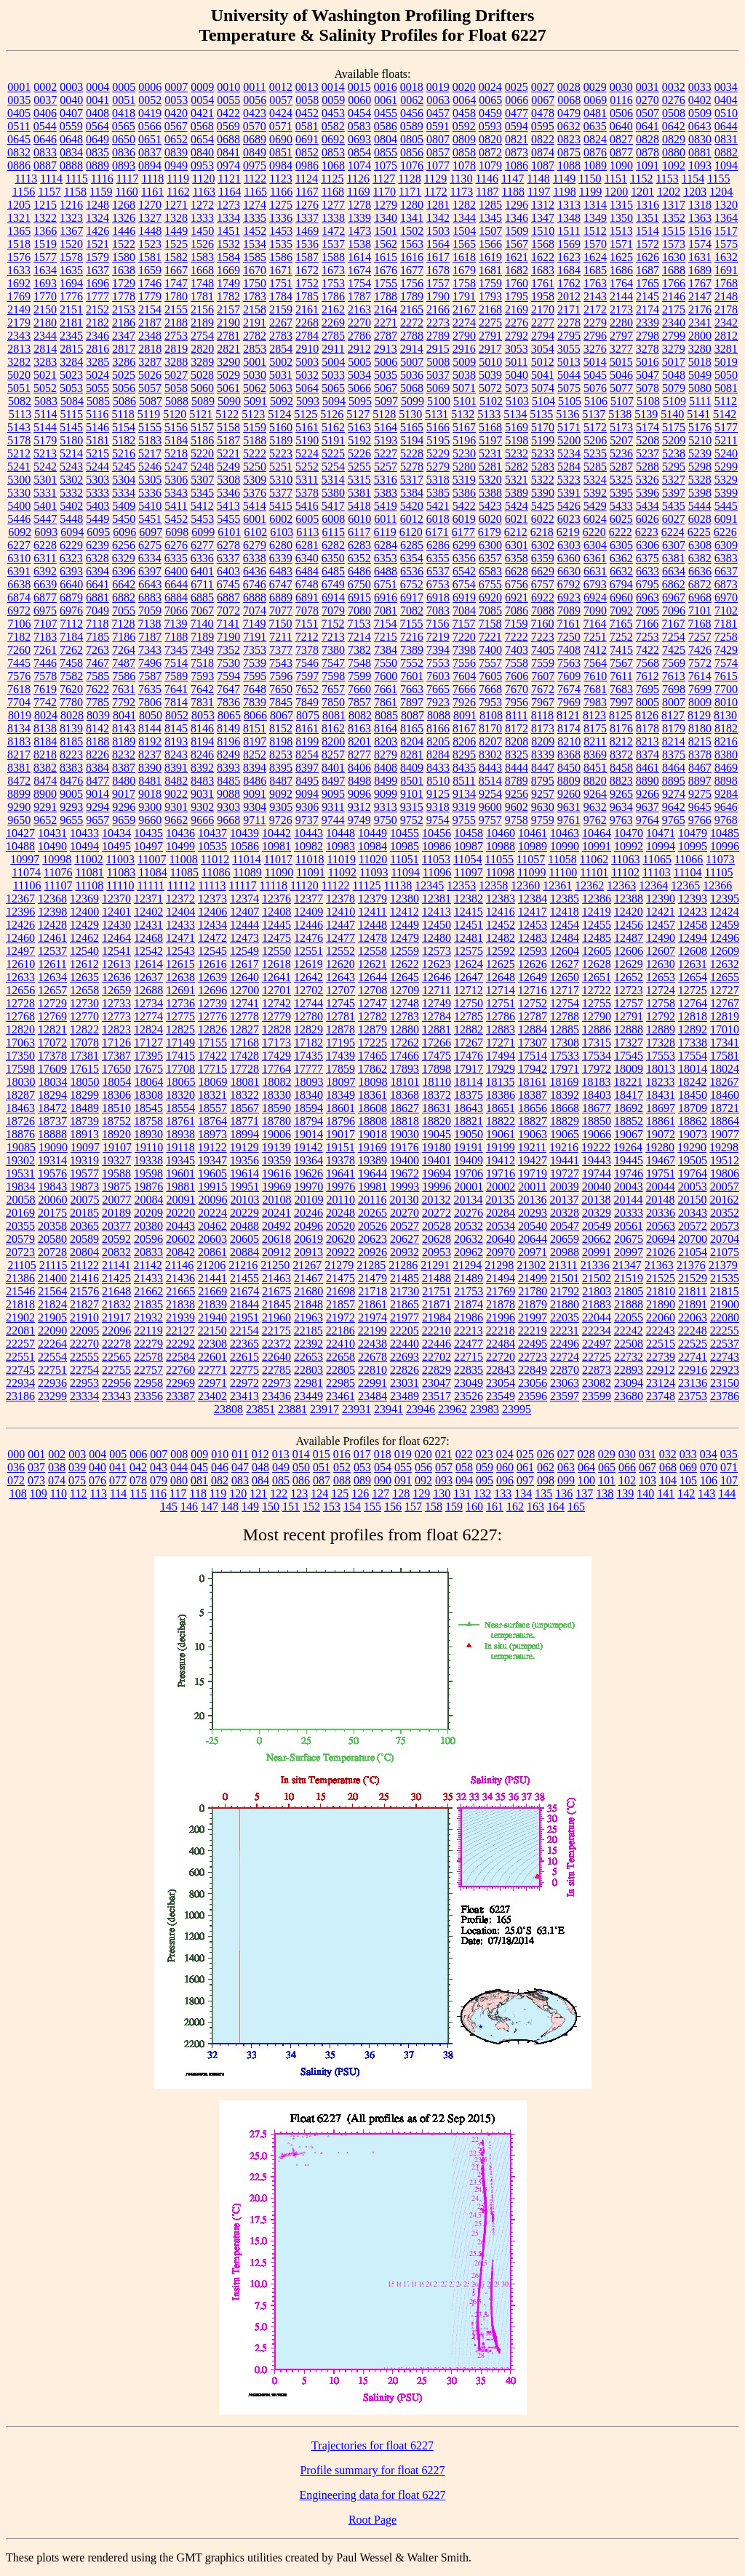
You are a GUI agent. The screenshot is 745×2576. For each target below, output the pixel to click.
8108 (491, 715)
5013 (569, 362)
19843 (52, 1186)
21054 (692, 1252)
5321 (516, 479)
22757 (148, 1370)
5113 (20, 414)
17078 (84, 1042)
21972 (340, 1317)
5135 (541, 414)
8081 (334, 715)
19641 (340, 1173)
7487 (123, 663)
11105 (719, 872)
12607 (660, 951)
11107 (58, 885)
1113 (26, 178)
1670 (254, 270)
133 (502, 1493)
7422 (647, 650)
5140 (672, 414)
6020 (490, 519)
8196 (228, 741)
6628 (516, 571)
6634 (673, 571)
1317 (673, 205)
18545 (148, 1108)
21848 (308, 1304)
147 (209, 1506)
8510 (438, 781)
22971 (212, 1383)
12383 (500, 898)
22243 (660, 1330)
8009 (700, 702)
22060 (660, 1317)
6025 (621, 519)
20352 (724, 1213)
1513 (621, 231)
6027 (673, 519)
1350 (621, 218)
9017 (123, 794)
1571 (621, 244)
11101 (594, 872)
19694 (436, 1173)
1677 (411, 270)
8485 (228, 781)
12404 (180, 911)
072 (16, 1480)
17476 (468, 1055)
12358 (493, 885)
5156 (176, 427)
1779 (150, 296)
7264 (123, 650)
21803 (596, 1291)
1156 (23, 191)
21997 (532, 1317)
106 (708, 1480)
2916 (464, 349)
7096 (673, 610)
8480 (123, 781)
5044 (569, 375)
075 (77, 1480)
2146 (673, 296)
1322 (45, 218)
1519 (45, 244)
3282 (19, 362)
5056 (123, 388)
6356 (464, 558)
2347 (123, 335)
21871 (436, 1304)
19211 (532, 1147)
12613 (116, 964)
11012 (215, 859)
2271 (385, 322)
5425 (542, 506)
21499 (532, 1278)
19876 (148, 1186)
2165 (411, 309)
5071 (464, 388)
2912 (359, 349)
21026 (660, 1252)
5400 (19, 506)
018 (382, 1454)
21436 (180, 1278)
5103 (517, 401)
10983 (340, 846)
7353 (254, 650)
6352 (359, 558)
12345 (429, 885)
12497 (20, 951)
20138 (595, 1199)
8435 (464, 767)
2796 (595, 335)
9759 (542, 820)
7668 (490, 689)
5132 (462, 414)
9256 (516, 794)
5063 (280, 388)
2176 (700, 309)
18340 (308, 1095)
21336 (595, 1265)
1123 (280, 178)
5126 (331, 414)
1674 (359, 270)
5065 (333, 388)
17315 (596, 1042)
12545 (212, 951)
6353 (385, 558)
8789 (516, 781)
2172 (595, 309)
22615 (244, 1357)
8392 (202, 767)
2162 (333, 309)
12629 (628, 964)
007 (158, 1454)
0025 (516, 87)
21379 (723, 1265)
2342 (726, 322)
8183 (19, 741)
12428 (52, 925)
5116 (97, 414)
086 (301, 1480)
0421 (202, 113)
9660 (150, 820)
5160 (280, 427)
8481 (150, 781)
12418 (564, 911)
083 (240, 1480)
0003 (71, 87)
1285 (490, 205)
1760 (516, 283)
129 (421, 1493)
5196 (464, 440)
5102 (491, 401)
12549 (244, 951)
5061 (228, 388)
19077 (724, 1134)
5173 (621, 427)
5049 (700, 375)
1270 (150, 205)
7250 (569, 637)
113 (97, 1493)
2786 (359, 335)
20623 (372, 1239)
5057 (150, 388)
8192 (150, 741)
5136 (567, 414)
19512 (724, 1160)
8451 (595, 767)
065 (606, 1467)
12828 (276, 1029)
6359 (542, 558)
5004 (333, 362)
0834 (71, 152)
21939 (180, 1317)
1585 (254, 257)
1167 (306, 191)
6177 (463, 532)
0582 (333, 126)
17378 (52, 1055)
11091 (310, 872)
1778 (123, 296)
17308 (564, 1042)
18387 (532, 1095)
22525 (692, 1343)
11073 (720, 859)
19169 (372, 1147)
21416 (84, 1278)
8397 (307, 767)
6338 (254, 558)
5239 (700, 453)
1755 (385, 283)
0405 (19, 113)
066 (627, 1467)
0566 (150, 126)
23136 (692, 1383)
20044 (660, 1186)
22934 (20, 1383)
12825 (180, 1029)
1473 (359, 231)
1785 (307, 296)
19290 (691, 1147)
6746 (254, 584)
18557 (212, 1108)
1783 (254, 296)
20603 (212, 1239)
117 (178, 1493)
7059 (150, 610)
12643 (340, 977)
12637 (148, 977)
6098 (176, 532)
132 (482, 1493)
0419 (150, 113)
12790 (596, 1016)
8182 (726, 728)
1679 (464, 270)
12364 (653, 885)
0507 (647, 113)
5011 (516, 362)
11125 (367, 885)
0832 (19, 152)
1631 (700, 257)
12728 (20, 1003)
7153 (358, 623)
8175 (595, 728)
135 (543, 1493)
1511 (568, 231)
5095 (360, 401)
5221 (228, 453)
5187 (228, 440)
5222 (254, 453)
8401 (333, 767)
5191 (333, 440)
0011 (254, 87)
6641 (97, 584)
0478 (542, 113)
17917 (468, 1069)
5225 (333, 453)
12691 (180, 990)
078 (138, 1480)
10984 (372, 846)
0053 (176, 100)
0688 (228, 139)
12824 (148, 1029)
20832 (116, 1252)
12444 (244, 925)
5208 (647, 440)
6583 (490, 571)
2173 (621, 309)
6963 (647, 597)
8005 (647, 702)
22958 (148, 1383)
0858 (464, 152)
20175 (52, 1213)
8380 (726, 754)
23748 (660, 1396)
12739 (212, 1003)
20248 (340, 1213)
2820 (202, 349)
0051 (123, 100)
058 (464, 1467)
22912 (660, 1370)
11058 (562, 859)
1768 (726, 283)
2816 (97, 349)
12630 (660, 964)
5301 (45, 479)
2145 (647, 296)
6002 (280, 519)
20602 (180, 1239)
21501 (564, 1278)
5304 (123, 479)
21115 (53, 1265)
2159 (280, 309)
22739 (660, 1357)
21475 (340, 1278)
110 (58, 1493)
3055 (569, 349)
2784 (307, 335)
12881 (436, 1029)
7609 (569, 676)
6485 (333, 571)
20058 (21, 1199)
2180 (45, 322)
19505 (692, 1160)
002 (56, 1454)
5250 (254, 466)
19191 (468, 1147)
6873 (726, 584)
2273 (438, 322)
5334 (123, 493)
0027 (542, 87)
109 (38, 1493)
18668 (564, 1108)
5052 (45, 388)
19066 (596, 1134)
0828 (647, 139)
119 (218, 1493)
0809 (464, 139)
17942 (532, 1069)
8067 (281, 715)
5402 (71, 506)
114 (118, 1493)
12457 (660, 925)
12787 (532, 1016)
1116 (102, 178)
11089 (247, 872)
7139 (175, 623)
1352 (673, 218)
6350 (333, 558)
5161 (307, 427)
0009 (202, 87)
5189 (280, 440)
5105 (569, 401)
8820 (595, 781)
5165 (411, 427)
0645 (19, 139)
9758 (516, 820)
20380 (148, 1226)
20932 (404, 1252)
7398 (464, 650)
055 (403, 1467)
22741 (692, 1357)
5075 (569, 388)
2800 (700, 335)
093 (444, 1480)
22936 (52, 1383)
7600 (385, 676)
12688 (148, 990)
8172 (516, 728)
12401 (116, 911)
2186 (123, 322)
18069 (213, 1082)
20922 (340, 1252)
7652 (307, 689)
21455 (244, 1278)
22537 (724, 1343)
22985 (340, 1383)
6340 (307, 558)
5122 (227, 414)
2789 (438, 335)
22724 (564, 1357)
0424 (280, 113)
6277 (202, 545)
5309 (254, 479)
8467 (700, 767)
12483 (532, 938)
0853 (333, 152)
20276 (468, 1213)
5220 (202, 453)
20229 (244, 1213)
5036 (411, 375)
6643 (150, 584)
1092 (673, 165)
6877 (45, 597)
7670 (516, 689)
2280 (621, 322)
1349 (595, 218)
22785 (276, 1370)
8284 (438, 754)
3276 (595, 349)
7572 (700, 663)
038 (56, 1467)
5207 (621, 440)
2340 (673, 322)
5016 (647, 362)
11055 (499, 859)
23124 (660, 1383)
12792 (660, 1016)
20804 (84, 1252)
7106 (19, 623)
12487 (628, 938)
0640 (621, 126)
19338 (148, 1160)
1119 (178, 178)
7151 (306, 623)
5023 (71, 375)
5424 (516, 506)
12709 (404, 990)
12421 (660, 911)
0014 (333, 87)
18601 (340, 1108)
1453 (280, 231)
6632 (621, 571)
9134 (464, 794)
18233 (659, 1082)
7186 (123, 637)
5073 (516, 388)
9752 (411, 820)
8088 (438, 715)
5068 (411, 388)
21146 (179, 1265)
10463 (564, 833)
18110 (437, 1082)
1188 (513, 191)
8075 (307, 715)
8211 (594, 741)
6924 (595, 597)
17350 (20, 1055)
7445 (19, 663)
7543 (280, 663)
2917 (490, 349)
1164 (229, 191)
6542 (464, 571)
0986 (307, 165)
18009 (628, 1069)
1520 (71, 244)
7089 (569, 610)
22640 (276, 1357)
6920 (490, 597)
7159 (515, 623)
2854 (280, 349)
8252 (254, 754)
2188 (176, 322)
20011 (532, 1186)
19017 (340, 1134)
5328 (700, 479)
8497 (333, 781)
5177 (726, 427)
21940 (212, 1317)
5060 (202, 388)
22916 (692, 1370)
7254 (673, 637)
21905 (52, 1317)
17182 (308, 1042)
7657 (333, 689)
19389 (372, 1160)
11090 (279, 872)
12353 (461, 885)
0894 (150, 165)
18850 (596, 1121)
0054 (202, 100)
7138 (149, 623)
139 (625, 1493)
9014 (97, 794)
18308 (148, 1095)
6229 (71, 545)
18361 (372, 1095)
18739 (84, 1121)
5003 (307, 362)
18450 (692, 1095)
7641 (176, 689)
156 (393, 1506)
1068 (333, 165)
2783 (280, 335)
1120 (203, 178)
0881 (700, 152)
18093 (309, 1082)
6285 (411, 545)
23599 (596, 1396)
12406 (212, 911)
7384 (385, 650)
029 (606, 1454)
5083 (45, 401)
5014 (595, 362)
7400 (490, 650)
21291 (435, 1265)
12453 (532, 925)
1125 (332, 178)
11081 (89, 872)
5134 (515, 414)
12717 (564, 990)
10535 (212, 846)
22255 (724, 1330)
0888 (71, 165)
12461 (52, 938)
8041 (124, 715)
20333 (628, 1213)
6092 (19, 532)
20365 (84, 1226)
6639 (45, 584)
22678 (372, 1357)
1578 (71, 257)
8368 (569, 754)
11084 (152, 872)
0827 (621, 139)
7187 (150, 637)
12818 (692, 1016)
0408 (97, 113)
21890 (660, 1304)
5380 (333, 493)
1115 (76, 178)
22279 (148, 1343)
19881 (180, 1186)
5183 (150, 440)
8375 (673, 754)
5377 (280, 493)
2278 (569, 322)
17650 (116, 1069)
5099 (412, 401)
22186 (340, 1330)
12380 (404, 898)
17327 (628, 1042)
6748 (307, 584)
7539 (254, 663)
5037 (438, 375)
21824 (52, 1304)
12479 (404, 938)
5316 (385, 479)
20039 (564, 1186)
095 (484, 1480)
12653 (660, 977)
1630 (673, 257)
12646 (436, 977)
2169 (516, 309)
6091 (726, 519)
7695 (647, 689)
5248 (202, 466)
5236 (621, 453)
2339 (647, 322)
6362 (621, 558)
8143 (123, 728)
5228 (411, 453)
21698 (340, 1291)
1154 (693, 178)
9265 (621, 794)
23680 (628, 1396)
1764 (621, 283)
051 (321, 1467)
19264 (627, 1147)
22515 (660, 1343)
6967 (673, 597)
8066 (255, 715)
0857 (438, 152)
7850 (333, 702)
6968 (700, 597)
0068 (569, 100)
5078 (647, 388)
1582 (176, 257)
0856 (411, 152)
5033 (333, 375)
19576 (52, 1173)
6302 (542, 545)
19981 (372, 1186)
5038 (464, 375)
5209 (673, 440)
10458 (468, 833)
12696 (212, 990)
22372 (276, 1343)
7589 (176, 676)
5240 (726, 453)
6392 (45, 571)
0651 (150, 139)
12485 (596, 938)
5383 (385, 493)
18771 (244, 1121)
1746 (150, 283)
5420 (411, 506)
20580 (52, 1239)
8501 (411, 781)
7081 (385, 610)
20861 (212, 1252)
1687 (647, 270)
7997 (621, 702)
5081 (726, 388)
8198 (280, 741)
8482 (176, 781)
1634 (45, 270)
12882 (468, 1029)
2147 (700, 296)
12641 (276, 977)
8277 (359, 754)
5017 (673, 362)
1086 (516, 165)
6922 (542, 597)
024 (505, 1454)
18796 (340, 1121)
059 (484, 1467)
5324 (595, 479)
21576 (84, 1291)
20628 (436, 1239)
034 (708, 1454)
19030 (404, 1134)
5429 (595, 506)
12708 (372, 990)
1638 (123, 270)
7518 (202, 663)
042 (138, 1467)
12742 (276, 1003)
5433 (621, 506)
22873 (596, 1370)
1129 (435, 178)
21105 (21, 1265)
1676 (385, 270)
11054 (467, 859)
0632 (569, 126)
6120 (411, 532)
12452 (500, 925)
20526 (372, 1226)
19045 (436, 1134)
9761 (569, 820)
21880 (564, 1304)
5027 (176, 375)
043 (158, 1467)
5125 (305, 414)
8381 (19, 767)
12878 (340, 1029)
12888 (628, 1029)
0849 (254, 152)
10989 (532, 846)
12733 (116, 1003)
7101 (700, 610)
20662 (596, 1239)
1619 (490, 257)
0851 (280, 152)
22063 (692, 1317)
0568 (202, 126)
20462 (212, 1226)
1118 (152, 178)
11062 (594, 859)
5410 (150, 506)
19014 (308, 1134)
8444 (516, 767)
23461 (340, 1396)
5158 (228, 427)
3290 (228, 362)
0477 (516, 113)
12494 (692, 938)
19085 (21, 1147)
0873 (516, 152)
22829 (436, 1370)
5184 (176, 440)
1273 (228, 205)
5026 (150, 375)
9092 (280, 794)
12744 (308, 1003)
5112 (725, 401)
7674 (569, 689)
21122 (85, 1265)
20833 (148, 1252)
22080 (724, 1317)
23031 (404, 1383)
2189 (202, 322)
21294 (467, 1265)
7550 (385, 663)
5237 (647, 453)
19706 (468, 1173)
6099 (203, 532)
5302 (71, 479)
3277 (621, 349)
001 (36, 1454)
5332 (71, 493)
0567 (176, 126)
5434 (647, 506)
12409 (308, 911)
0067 (542, 100)
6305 (621, 545)
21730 (404, 1291)
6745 (228, 584)
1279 (385, 205)
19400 (404, 1160)
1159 (100, 191)
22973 (276, 1383)
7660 (359, 689)
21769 (500, 1291)
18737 (52, 1121)
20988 (564, 1252)
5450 (123, 519)
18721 (724, 1108)
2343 (19, 335)
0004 (97, 87)
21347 (627, 1265)
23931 (356, 1409)
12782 (372, 1016)
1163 (204, 191)
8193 (176, 741)
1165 (255, 191)
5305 (150, 479)
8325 (516, 754)
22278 (116, 1343)
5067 (385, 388)
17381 (84, 1055)
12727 (724, 990)
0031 (647, 87)
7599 (359, 676)
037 (36, 1467)
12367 (20, 898)
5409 (123, 506)
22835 (468, 1370)
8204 (411, 741)
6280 (280, 545)
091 (403, 1480)
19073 (692, 1134)
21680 (308, 1291)
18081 (245, 1082)
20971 (532, 1252)
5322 (542, 479)
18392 (564, 1095)
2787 (385, 335)
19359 (276, 1160)
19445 (628, 1160)
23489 (404, 1396)
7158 (489, 623)
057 (444, 1467)
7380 (333, 650)
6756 (516, 584)
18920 (116, 1134)
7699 (700, 689)
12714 (500, 990)
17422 (212, 1055)
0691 (307, 139)
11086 (216, 872)
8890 (647, 781)
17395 (148, 1055)
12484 (564, 938)
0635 (595, 126)
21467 (308, 1278)
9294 (97, 807)
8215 (700, 741)
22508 (628, 1343)
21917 (116, 1317)
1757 (438, 283)
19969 (276, 1186)
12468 (148, 938)
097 (525, 1480)
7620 (71, 689)
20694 (660, 1239)
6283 (359, 545)
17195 (340, 1042)
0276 (673, 100)
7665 (438, 689)
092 (423, 1480)
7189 (202, 637)
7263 (97, 650)
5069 (438, 388)
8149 (228, 728)
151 (291, 1506)
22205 (404, 1330)
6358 (516, 558)
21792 (564, 1291)
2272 (411, 322)
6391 (19, 571)
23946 (420, 1409)
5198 (516, 440)
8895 (673, 781)
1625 (621, 257)
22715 (468, 1357)
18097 (341, 1082)
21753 (468, 1291)
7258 (726, 637)
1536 (307, 244)
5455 (228, 519)
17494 (500, 1055)
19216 (563, 1147)
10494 (84, 846)
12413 (436, 911)
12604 (564, 951)
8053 (203, 715)
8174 (569, 728)
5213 (45, 453)
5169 (516, 427)
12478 (372, 938)
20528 (436, 1226)
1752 (307, 283)
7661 (385, 689)
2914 (411, 349)
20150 (691, 1199)
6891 (307, 597)
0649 (97, 139)
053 (362, 1467)
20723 (20, 1252)
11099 (531, 872)
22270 (84, 1343)
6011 (385, 519)
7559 (542, 663)
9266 (647, 794)
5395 (621, 493)
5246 (150, 466)
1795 (516, 296)
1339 (359, 218)
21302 (531, 1265)
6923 (569, 597)
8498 (359, 781)
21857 (340, 1304)
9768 (726, 820)
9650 (19, 820)
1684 (569, 270)
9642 (673, 807)
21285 (371, 1265)
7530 (228, 663)
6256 (123, 545)
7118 (97, 623)
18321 (212, 1095)
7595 (254, 676)
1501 (385, 231)
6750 (359, 584)
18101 (405, 1082)
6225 (699, 532)
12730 (84, 1003)
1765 (647, 283)
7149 (254, 623)
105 (688, 1480)
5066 (359, 388)
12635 (84, 977)
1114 (51, 178)
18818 (404, 1121)
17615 (84, 1069)
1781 (202, 296)
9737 (307, 820)
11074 (26, 872)
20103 (245, 1199)
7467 (97, 663)
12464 (116, 938)
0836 (123, 152)
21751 (436, 1291)
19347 (212, 1160)
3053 (516, 349)
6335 (176, 558)
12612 (84, 964)
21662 (148, 1291)
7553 (438, 663)
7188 (176, 637)
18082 (277, 1082)
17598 (20, 1069)
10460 (500, 833)
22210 (436, 1330)
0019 (438, 87)
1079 (490, 165)
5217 (150, 453)
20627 (404, 1239)
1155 (718, 178)
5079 (673, 388)
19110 (149, 1147)
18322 (244, 1095)
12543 (180, 951)
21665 (180, 1291)
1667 (176, 270)
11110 (120, 885)
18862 (692, 1121)
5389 (516, 493)
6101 (229, 532)
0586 (385, 126)
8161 (307, 728)
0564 (97, 126)
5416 (307, 506)
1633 (19, 270)
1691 (726, 270)
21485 (404, 1278)
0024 (490, 87)
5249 (228, 466)
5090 (229, 401)
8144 (150, 728)
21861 (372, 1304)
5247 (176, 466)
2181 (71, 322)
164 (556, 1506)
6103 (281, 532)
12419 (596, 911)
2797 (621, 335)
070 (708, 1467)
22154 (244, 1330)
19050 (468, 1134)
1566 (490, 244)
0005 (123, 87)
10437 (212, 833)
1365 (19, 231)
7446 (45, 663)
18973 (212, 1134)
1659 (150, 270)
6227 (19, 545)
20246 (308, 1213)
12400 (84, 911)
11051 (404, 859)
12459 (724, 925)
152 (311, 1506)
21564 (52, 1291)
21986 (468, 1317)
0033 (700, 87)
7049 (97, 610)
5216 (123, 453)
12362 (589, 885)
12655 (724, 977)
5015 (621, 362)
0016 (385, 87)
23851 (260, 1409)
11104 (688, 872)
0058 (307, 100)
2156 (202, 309)
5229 (438, 453)
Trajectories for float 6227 (372, 2445)
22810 (372, 1370)
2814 (45, 349)
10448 (340, 833)
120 (238, 1493)
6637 (726, 571)
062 (545, 1467)
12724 (660, 990)
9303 (228, 807)
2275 (490, 322)
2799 (673, 335)
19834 (20, 1186)
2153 (123, 309)
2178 (726, 309)
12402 (148, 911)
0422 (228, 113)
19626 (308, 1173)
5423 (490, 506)
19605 (212, 1173)
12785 (468, 1016)
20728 (52, 1252)
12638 (180, 977)
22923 (724, 1370)
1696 (97, 283)
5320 (490, 479)
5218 (176, 453)
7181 (725, 623)
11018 (309, 859)
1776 (71, 296)
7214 (359, 637)
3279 (673, 349)
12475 (276, 938)
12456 (628, 925)
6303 (569, 545)
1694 (71, 283)
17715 (212, 1069)
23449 (308, 1396)
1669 (228, 270)
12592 (500, 951)
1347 (542, 218)
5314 (333, 479)
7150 (280, 623)
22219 (532, 1330)
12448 (372, 925)
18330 (276, 1095)
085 (281, 1480)
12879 (372, 1029)
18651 (500, 1108)
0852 (307, 152)
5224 (307, 453)
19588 (116, 1173)
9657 (97, 820)
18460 (724, 1095)
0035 (19, 100)
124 (319, 1493)
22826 (404, 1370)
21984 (436, 1317)
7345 (176, 650)
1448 (150, 231)
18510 (116, 1108)
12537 (52, 951)
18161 (531, 1082)
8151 (254, 728)
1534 (254, 244)
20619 (308, 1239)
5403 (97, 506)
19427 (532, 1160)
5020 (19, 375)
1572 (647, 244)
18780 (276, 1121)
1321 (19, 218)
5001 (254, 362)
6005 (307, 519)
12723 (628, 990)
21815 (724, 1291)
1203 (694, 191)
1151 (616, 178)
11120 (304, 885)
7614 (700, 676)
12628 (596, 964)
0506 (621, 113)
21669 (212, 1291)
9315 (411, 807)
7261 (45, 650)
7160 (542, 623)
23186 (20, 1396)
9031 (202, 794)
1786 (333, 296)
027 (566, 1454)
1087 (542, 165)
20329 (596, 1213)
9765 (673, 820)
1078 (464, 165)
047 (240, 1467)
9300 (150, 807)
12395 (724, 898)
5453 (202, 519)
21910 (84, 1317)
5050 (726, 375)
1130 (461, 178)
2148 (726, 296)
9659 (123, 820)
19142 (308, 1147)
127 (380, 1493)
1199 (590, 191)
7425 (673, 650)
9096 (359, 794)
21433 (148, 1278)
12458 (692, 925)
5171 (569, 427)
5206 (595, 440)
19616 (276, 1173)
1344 (464, 218)
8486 (254, 781)
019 (403, 1454)
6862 (673, 584)
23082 (596, 1383)
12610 (20, 964)
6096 (124, 532)
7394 (438, 650)
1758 (464, 283)
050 (301, 1467)
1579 (97, 257)
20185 (84, 1213)
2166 (438, 309)
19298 (723, 1147)
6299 (464, 545)
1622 (542, 257)
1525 (176, 244)
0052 (150, 100)
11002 (88, 859)
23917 (324, 1409)
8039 (98, 715)
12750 (468, 1003)
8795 (542, 781)
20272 (436, 1213)
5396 (647, 493)
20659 (564, 1239)
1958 (542, 296)
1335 (254, 218)
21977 (404, 1317)
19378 (340, 1160)
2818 (150, 349)
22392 (308, 1343)
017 (362, 1454)
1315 (621, 205)
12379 (372, 898)
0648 (71, 139)
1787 (359, 296)
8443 (490, 767)
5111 (700, 401)
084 (260, 1480)
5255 (359, 466)
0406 (45, 113)
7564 (595, 663)
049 (281, 1467)
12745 (340, 1003)
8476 (71, 781)
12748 (404, 1003)
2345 (71, 335)
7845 (280, 702)
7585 (97, 676)
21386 (20, 1278)
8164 (385, 728)
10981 (276, 846)
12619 (308, 964)
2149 (19, 309)
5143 (19, 427)
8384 (97, 767)
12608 (692, 951)
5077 (621, 388)
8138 (45, 728)
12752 (532, 1003)
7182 (19, 637)
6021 (516, 519)
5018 (700, 362)
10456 (436, 833)
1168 (333, 191)
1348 (569, 218)
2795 (569, 335)
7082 (411, 610)
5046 (621, 375)
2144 (621, 296)
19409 (468, 1160)
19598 (148, 1173)
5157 (202, 427)
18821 (468, 1121)
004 (97, 1454)
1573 (673, 244)
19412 (500, 1160)
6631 (595, 571)
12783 (404, 1016)
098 (545, 1480)
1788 (385, 296)
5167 (464, 427)
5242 (45, 466)
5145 (71, 427)
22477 (468, 1343)
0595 (542, 126)
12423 (692, 911)
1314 (595, 205)
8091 (465, 715)
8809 (569, 781)
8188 (97, 741)
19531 (20, 1173)
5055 (97, 388)
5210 (700, 440)
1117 (127, 178)
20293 (532, 1213)
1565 (464, 244)
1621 (516, 257)
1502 (411, 231)
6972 (19, 610)
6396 (123, 571)
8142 (97, 728)
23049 (468, 1383)
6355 (438, 558)
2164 (385, 309)
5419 (385, 506)
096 (505, 1480)
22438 (372, 1343)
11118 (273, 885)
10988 (500, 846)
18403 (596, 1095)
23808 (228, 1409)
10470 (628, 833)
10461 (532, 833)
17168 (244, 1042)
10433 (84, 833)
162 (515, 1506)
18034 (53, 1082)
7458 (71, 663)
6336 (202, 558)
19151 (340, 1147)
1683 (542, 270)
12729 (52, 1003)
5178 (19, 440)
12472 (212, 938)
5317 (411, 479)
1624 (595, 257)
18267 (723, 1082)
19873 (84, 1186)
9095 (333, 794)
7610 (595, 676)
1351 (647, 218)
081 (199, 1480)
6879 (71, 597)
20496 (308, 1226)
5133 (489, 414)
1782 (228, 296)
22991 (372, 1383)
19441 (564, 1160)
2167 (464, 309)
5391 (569, 493)
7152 (332, 623)
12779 (276, 1016)
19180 (436, 1147)
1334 (228, 218)
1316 (647, 205)
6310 (19, 558)
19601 (180, 1173)
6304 (595, 545)
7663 (411, 689)
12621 (372, 964)
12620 (340, 964)
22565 (116, 1357)
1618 (464, 257)
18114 (468, 1082)
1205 (19, 205)
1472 (333, 231)
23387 (180, 1396)
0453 (333, 113)
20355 (20, 1226)
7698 (673, 689)
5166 (438, 427)
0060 (359, 100)
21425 (116, 1278)
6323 (71, 558)
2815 (71, 349)
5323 (569, 479)
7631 (123, 689)
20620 (340, 1239)
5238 (673, 453)
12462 (84, 938)
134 (523, 1493)
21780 (532, 1291)
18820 (436, 1121)
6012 (411, 519)
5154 (123, 427)
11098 (500, 872)
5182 (123, 440)
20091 (181, 1199)
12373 (212, 898)
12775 (180, 1016)
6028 (700, 519)
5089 (203, 401)
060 (505, 1467)
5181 (97, 440)
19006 (276, 1134)
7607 (542, 676)
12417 (532, 911)
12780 (308, 1016)
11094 (405, 872)
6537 (438, 571)
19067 (628, 1134)
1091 (647, 165)
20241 (276, 1213)
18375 (468, 1095)
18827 (532, 1121)
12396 (20, 911)
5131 (436, 414)
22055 (628, 1317)
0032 (673, 87)
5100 (438, 401)
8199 (307, 741)
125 (339, 1493)
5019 (726, 362)
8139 (71, 728)
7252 (621, 637)
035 (729, 1454)
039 (77, 1467)
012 (260, 1454)
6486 (359, 571)
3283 (45, 362)
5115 (71, 414)
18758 (148, 1121)
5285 (595, 466)
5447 (45, 519)
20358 (52, 1226)
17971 (564, 1069)
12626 (532, 964)
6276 (176, 545)
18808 (372, 1121)
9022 (176, 794)
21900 (724, 1304)
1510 (542, 231)
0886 (19, 165)
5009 (464, 362)
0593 (490, 126)
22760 (180, 1370)
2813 (19, 349)
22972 (244, 1383)
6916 (385, 597)
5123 (253, 414)
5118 (122, 414)
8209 (542, 741)
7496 (150, 663)
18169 (563, 1082)
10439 (244, 833)
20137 (563, 1199)
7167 (673, 623)
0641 (647, 126)
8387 (123, 767)
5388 (490, 493)
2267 (280, 322)
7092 (621, 610)
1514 (647, 231)
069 (688, 1467)
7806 (150, 702)
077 (118, 1480)
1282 (464, 205)
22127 (180, 1330)
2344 (45, 335)
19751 (660, 1173)
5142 (724, 414)
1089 (595, 165)
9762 (595, 820)
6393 (71, 571)
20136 (531, 1199)
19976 (340, 1186)
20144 (627, 1199)
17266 (436, 1042)
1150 (589, 178)
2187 (150, 322)
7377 (280, 650)
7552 (411, 663)
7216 (411, 637)
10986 (436, 846)
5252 (307, 466)
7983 (595, 702)
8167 (464, 728)
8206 (464, 741)
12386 (596, 898)
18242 (691, 1082)
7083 (438, 610)
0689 (254, 139)
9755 (464, 820)
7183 (45, 637)
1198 (564, 191)
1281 (438, 205)
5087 (150, 401)
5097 (386, 401)
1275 (280, 205)
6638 (19, 584)
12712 (468, 990)
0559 (71, 126)
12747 (372, 1003)
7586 (123, 676)
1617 (438, 257)
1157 (49, 191)
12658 (84, 990)
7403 (516, 650)
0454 (359, 113)
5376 (254, 493)
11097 (468, 872)
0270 (647, 100)
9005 (71, 794)
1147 (512, 178)
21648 (116, 1291)
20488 (244, 1226)
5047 (647, 375)
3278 (647, 349)
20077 (117, 1199)
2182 (97, 322)
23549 (500, 1396)
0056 (254, 100)
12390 (660, 898)
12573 (436, 951)
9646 (726, 807)
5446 (19, 519)
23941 (388, 1409)
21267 (307, 1265)
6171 (437, 532)
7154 (385, 623)
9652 (45, 820)
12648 (500, 977)
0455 (385, 113)
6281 (307, 545)
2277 (542, 322)
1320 (726, 205)
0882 (726, 152)
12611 (52, 964)
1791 (464, 296)
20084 (149, 1199)
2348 (150, 335)
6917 (411, 597)
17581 (724, 1055)
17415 (180, 1055)
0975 (254, 165)
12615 (180, 964)
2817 (123, 349)
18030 (21, 1082)
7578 (45, 676)
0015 (359, 87)
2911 (333, 349)
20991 (596, 1252)
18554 (180, 1108)
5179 (45, 440)
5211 (725, 440)
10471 (660, 833)
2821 (228, 349)
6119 (384, 532)
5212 (19, 453)
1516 (700, 231)
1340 (385, 218)
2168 (490, 309)
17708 (180, 1069)
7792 (123, 702)
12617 (244, 964)
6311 (44, 558)
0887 (45, 165)
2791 (490, 335)
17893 (404, 1069)
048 (260, 1467)
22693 (404, 1357)
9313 (385, 807)
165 (576, 1506)
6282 (333, 545)
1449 (176, 231)
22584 (180, 1357)
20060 (53, 1199)
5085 (98, 401)
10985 (404, 846)
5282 (516, 466)
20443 (180, 1226)
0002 (45, 87)
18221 (627, 1082)
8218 (45, 754)
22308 (212, 1343)
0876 (595, 152)
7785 (97, 702)
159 (454, 1506)
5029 (228, 375)
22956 (116, 1383)
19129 (244, 1147)
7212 (307, 637)
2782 (254, 335)
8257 (333, 754)
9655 (71, 820)
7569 (673, 663)
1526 (202, 244)
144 (727, 1493)
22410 (340, 1343)
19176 (404, 1147)
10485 (724, 833)
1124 (306, 178)
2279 (595, 322)
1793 (490, 296)
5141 (698, 414)
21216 (243, 1265)
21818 (20, 1304)
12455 (596, 925)
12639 (212, 977)
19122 (212, 1147)
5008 (438, 362)
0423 (254, 113)
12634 (52, 977)
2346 (97, 335)
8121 (568, 715)
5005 (359, 362)
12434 (212, 925)
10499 (180, 846)
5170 (542, 427)
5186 (202, 440)
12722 (596, 990)
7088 (542, 610)
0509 (700, 113)
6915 (359, 597)
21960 (276, 1317)
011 (239, 1454)
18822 (500, 1121)
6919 (464, 597)
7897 (411, 702)
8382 (45, 767)
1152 (641, 178)
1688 (673, 270)
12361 (557, 885)
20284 (500, 1213)
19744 (596, 1173)
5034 (359, 375)
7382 (359, 650)
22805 (340, 1370)
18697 (660, 1108)
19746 (628, 1173)
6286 (438, 545)
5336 (150, 493)
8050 (150, 715)
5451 (150, 519)
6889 (280, 597)
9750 (385, 820)
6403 (228, 571)
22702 (436, 1357)
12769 (52, 1016)
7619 (45, 689)
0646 (45, 139)
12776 (212, 1016)
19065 (564, 1134)
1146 (487, 178)
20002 (500, 1186)
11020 (373, 859)
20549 (596, 1226)
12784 (436, 1016)
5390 (542, 493)
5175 (673, 427)
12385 (564, 898)
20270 (404, 1213)
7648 (254, 689)
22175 (276, 1330)
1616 (411, 257)
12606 (628, 951)
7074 (254, 610)
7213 (333, 637)
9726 (280, 820)
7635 (150, 689)
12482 (500, 938)
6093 (45, 532)
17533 (564, 1055)
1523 (150, 244)
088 (342, 1480)
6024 (595, 519)
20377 (116, 1226)
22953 (84, 1383)
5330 (19, 493)
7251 (595, 637)
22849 (532, 1370)
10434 (116, 833)
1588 (333, 257)
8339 (542, 754)
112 (78, 1493)
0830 (700, 139)
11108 (89, 885)
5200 (569, 440)
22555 (84, 1357)
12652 (628, 977)
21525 (660, 1278)
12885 (564, 1029)
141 (665, 1493)
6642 (123, 584)
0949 (176, 165)
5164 (385, 427)
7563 (569, 663)
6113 (307, 532)
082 (219, 1480)
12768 (20, 1016)
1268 (123, 205)
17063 (20, 1042)
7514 (176, 663)
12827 (244, 1029)
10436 (180, 833)
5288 (647, 466)
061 (525, 1467)
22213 (468, 1330)
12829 (308, 1029)
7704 (19, 702)
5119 (149, 414)
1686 (621, 270)
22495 (532, 1343)
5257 (385, 466)
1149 (564, 178)
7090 (595, 610)
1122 (255, 178)
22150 (212, 1330)
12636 (116, 977)
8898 (726, 781)
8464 (673, 767)
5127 (358, 414)
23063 (564, 1383)
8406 (359, 767)
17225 (372, 1042)
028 (586, 1454)
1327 (150, 218)
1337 (307, 218)
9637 (647, 807)
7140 (201, 623)
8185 (71, 741)
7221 (490, 637)
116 (158, 1493)
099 (566, 1480)
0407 (71, 113)
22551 (20, 1357)
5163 (359, 427)
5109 (674, 401)
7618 (19, 689)
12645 (404, 977)
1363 (700, 218)
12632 (724, 964)
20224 (212, 1213)
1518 (19, 244)
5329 (726, 479)
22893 (628, 1370)
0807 (438, 139)
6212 (515, 532)
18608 (372, 1108)
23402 (212, 1396)
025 (525, 1454)
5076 (595, 388)
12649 (532, 977)
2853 (254, 349)
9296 (123, 807)
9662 (176, 820)
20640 (500, 1239)
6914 (333, 597)
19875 (116, 1186)
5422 (464, 506)
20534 (500, 1226)
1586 (280, 257)
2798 (647, 335)
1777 (97, 296)
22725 (596, 1357)
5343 (176, 493)
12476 (308, 938)
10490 (52, 846)
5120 (174, 414)
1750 (254, 283)
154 (352, 1506)
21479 (372, 1278)
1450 (202, 231)
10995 (692, 846)
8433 (438, 767)
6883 (150, 597)
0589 (411, 126)
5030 (254, 375)
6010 (359, 519)
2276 (516, 322)
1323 (71, 218)
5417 (333, 506)
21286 (403, 1265)
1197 (538, 191)
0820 (490, 139)
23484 (372, 1396)
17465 (372, 1055)
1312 (542, 205)
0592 (464, 126)
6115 (333, 532)
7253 (647, 637)
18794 (308, 1121)
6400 (176, 571)
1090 (621, 165)
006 (138, 1454)
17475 (436, 1055)
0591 (438, 126)
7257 (700, 637)
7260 (19, 650)
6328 (97, 558)
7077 (280, 610)
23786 (724, 1396)
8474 (45, 781)
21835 (148, 1304)
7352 (228, 650)
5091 (255, 401)
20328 (564, 1213)
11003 (120, 859)
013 (281, 1454)
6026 (647, 519)
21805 (628, 1291)
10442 (276, 833)
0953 (202, 165)
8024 (45, 715)
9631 (569, 807)
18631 (436, 1108)
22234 (596, 1330)
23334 (84, 1396)
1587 (307, 257)
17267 (468, 1042)
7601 (411, 676)
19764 (692, 1173)
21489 (468, 1278)
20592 (116, 1239)
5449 (97, 519)
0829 (673, 139)
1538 (359, 244)
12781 (340, 1016)
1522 (123, 244)
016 (342, 1454)
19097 (85, 1147)
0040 (71, 100)
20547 (564, 1226)
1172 (435, 191)
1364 (726, 218)
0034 (726, 87)
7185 (97, 637)
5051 (19, 388)
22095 (84, 1330)
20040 (596, 1186)
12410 (340, 911)
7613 (673, 676)
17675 (148, 1069)
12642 (308, 977)
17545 (628, 1055)
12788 (564, 1016)
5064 (307, 388)
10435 (148, 833)
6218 (542, 532)
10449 (372, 833)
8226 (97, 754)
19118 (180, 1147)
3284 (71, 362)
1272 (202, 205)
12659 (116, 990)
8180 (700, 728)
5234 (569, 453)
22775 (244, 1370)
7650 (280, 689)
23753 (692, 1396)
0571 (280, 126)
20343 (692, 1213)
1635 (71, 270)
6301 (516, 545)
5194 (411, 440)
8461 (647, 767)
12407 (244, 911)
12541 (116, 951)
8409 (411, 767)
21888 (628, 1304)
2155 (176, 309)
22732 (628, 1357)
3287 (150, 362)
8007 (673, 702)
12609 (724, 951)
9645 (700, 807)
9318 (438, 807)
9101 (411, 794)
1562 (385, 244)
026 (545, 1454)
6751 (385, 584)
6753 (438, 584)
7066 (176, 610)
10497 (148, 846)
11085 (184, 872)
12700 (244, 990)
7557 (490, 663)
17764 (276, 1069)
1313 (569, 205)
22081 (20, 1330)
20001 (468, 1186)
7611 (621, 676)
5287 (621, 466)
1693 (45, 283)
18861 (660, 1121)
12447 (340, 925)
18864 (724, 1121)
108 (18, 1493)
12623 (436, 964)
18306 (116, 1095)
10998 (56, 859)
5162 (333, 427)
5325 (621, 479)
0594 (516, 126)
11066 (688, 859)
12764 (692, 1003)
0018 (411, 87)
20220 (180, 1213)
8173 (542, 728)
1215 (45, 205)
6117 (359, 532)
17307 (532, 1042)
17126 (116, 1042)
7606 (516, 676)
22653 (308, 1357)
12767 (724, 1003)
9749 (359, 820)
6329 (123, 558)
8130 (725, 715)
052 (342, 1467)
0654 (202, 139)
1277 (333, 205)
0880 (673, 152)
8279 (385, 754)
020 (423, 1454)
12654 (692, 977)
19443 (596, 1160)
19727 (564, 1173)
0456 (411, 113)
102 (627, 1480)
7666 (464, 689)
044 (179, 1467)
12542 (148, 951)
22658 (340, 1357)
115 (138, 1493)
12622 (404, 964)
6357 (490, 558)
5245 (123, 466)
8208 (516, 741)
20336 (660, 1213)
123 (299, 1493)
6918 (438, 597)
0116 (621, 100)
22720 (500, 1357)
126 (360, 1493)
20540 (532, 1226)
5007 (411, 362)
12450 (436, 925)
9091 (254, 794)
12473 (244, 938)
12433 (180, 925)
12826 (212, 1029)
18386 (500, 1095)
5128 (384, 414)
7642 (202, 689)
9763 (621, 820)
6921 (516, 597)
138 (604, 1493)
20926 (372, 1252)
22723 (532, 1357)
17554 (692, 1055)
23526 (468, 1396)
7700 (726, 689)
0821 (516, 139)
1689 (700, 270)
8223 (71, 754)
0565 (123, 126)
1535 (280, 244)
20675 (628, 1239)
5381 (359, 493)
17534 (596, 1055)
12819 (724, 1016)
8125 (620, 715)
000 (16, 1454)
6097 (150, 532)
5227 (385, 453)
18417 (628, 1095)
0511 (18, 126)
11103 (656, 872)
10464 (596, 833)
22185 (308, 1330)
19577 (84, 1173)
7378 (307, 650)
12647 (468, 977)
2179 (19, 322)
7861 (385, 702)
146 (189, 1506)
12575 (468, 951)
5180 (71, 440)
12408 (276, 911)
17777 (308, 1069)
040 (97, 1467)
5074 (542, 388)
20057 (724, 1186)
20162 (723, 1199)
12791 (628, 1016)
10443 (308, 833)
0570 (254, 126)
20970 (500, 1252)
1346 (516, 218)
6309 (726, 545)
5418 (359, 506)
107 (729, 1480)
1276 (307, 205)
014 (301, 1454)
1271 (176, 205)
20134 (467, 1199)
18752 (116, 1121)
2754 (202, 335)
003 (77, 1454)
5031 (280, 375)
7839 (254, 702)
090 (382, 1480)
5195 (438, 440)
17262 (404, 1042)
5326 (647, 479)
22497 (596, 1343)
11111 (150, 885)
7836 (228, 702)
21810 (660, 1291)
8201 (359, 741)
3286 (123, 362)
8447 (542, 767)
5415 (280, 506)
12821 (52, 1029)
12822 (84, 1029)
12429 (84, 925)
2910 (307, 349)
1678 (438, 270)
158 (433, 1506)
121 (258, 1493)
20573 (724, 1226)
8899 (19, 794)
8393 (228, 767)
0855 (385, 152)
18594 (308, 1108)
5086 (124, 401)
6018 (438, 519)
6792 (569, 584)
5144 (45, 427)
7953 (490, 702)
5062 (254, 388)
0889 (97, 165)
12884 (532, 1029)
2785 (333, 335)
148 (230, 1506)
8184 (45, 741)
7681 (595, 689)
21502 (596, 1278)
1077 (438, 165)
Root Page (372, 2519)
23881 (292, 1409)
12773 (116, 1016)
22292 (180, 1343)
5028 (202, 375)
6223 (646, 532)
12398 (52, 911)
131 (462, 1493)
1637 (97, 270)
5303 (97, 479)
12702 (308, 990)
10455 (404, 833)
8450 (569, 767)
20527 (404, 1226)
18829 (564, 1121)
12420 (628, 911)
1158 (75, 191)
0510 (726, 113)
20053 (692, 1186)
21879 (532, 1304)
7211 (280, 637)
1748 (202, 283)
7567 (621, 663)
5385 (438, 493)
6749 (333, 584)
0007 (176, 87)
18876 (20, 1134)
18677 (596, 1108)
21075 (724, 1252)
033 (688, 1454)
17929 (500, 1069)
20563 (660, 1226)
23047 (436, 1383)
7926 (464, 702)
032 (668, 1454)
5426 (569, 506)
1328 (176, 218)
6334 (150, 558)
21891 (692, 1304)
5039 (490, 375)
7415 (621, 650)
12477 (340, 938)
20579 (20, 1239)
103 (647, 1480)
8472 (19, 781)
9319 (464, 807)
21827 (84, 1304)
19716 (500, 1173)
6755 (490, 584)
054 (382, 1467)
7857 (359, 702)
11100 (563, 872)
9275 (700, 794)
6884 (176, 597)
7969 (569, 702)
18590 (276, 1108)
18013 (660, 1069)
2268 (307, 322)
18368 (404, 1095)
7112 (71, 623)
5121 (200, 414)
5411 (175, 506)
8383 (71, 767)
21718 (372, 1291)
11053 (436, 859)
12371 (148, 898)
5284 (569, 466)
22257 (20, 1343)
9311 (333, 807)
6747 (280, 584)
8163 (359, 728)
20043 (628, 1186)
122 (278, 1493)
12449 (404, 925)
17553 (660, 1055)
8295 (464, 754)
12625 (500, 964)
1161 (152, 191)
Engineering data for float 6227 (373, 2495)
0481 (595, 113)
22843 (500, 1370)
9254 (490, 794)
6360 (569, 558)
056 (423, 1467)
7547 (333, 663)
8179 (673, 728)
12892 (692, 1029)
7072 (228, 610)
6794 (621, 584)
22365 (244, 1343)
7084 (464, 610)
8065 (229, 715)
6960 (621, 597)
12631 (692, 964)
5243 (71, 466)
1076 (411, 165)
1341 (411, 218)
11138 (397, 885)
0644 (726, 126)
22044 (596, 1317)
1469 (307, 231)
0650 (123, 139)
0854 (359, 152)
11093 (373, 872)
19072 (660, 1134)
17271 (500, 1042)
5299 (726, 466)
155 (372, 1506)
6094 (72, 532)
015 (321, 1454)
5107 (622, 401)
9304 (254, 807)
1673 (333, 270)
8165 (411, 728)
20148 (659, 1199)
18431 (660, 1095)
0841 (228, 152)
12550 (276, 951)
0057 (280, 100)
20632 (468, 1239)
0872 (490, 152)
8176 (621, 728)
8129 (699, 715)
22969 (180, 1383)
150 (270, 1506)
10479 (692, 833)
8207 (490, 741)
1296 (516, 205)
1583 (202, 257)
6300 (490, 545)
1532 (228, 244)
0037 (45, 100)
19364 (308, 1160)
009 (199, 1454)
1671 (280, 270)
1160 (126, 191)
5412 (202, 506)
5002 (280, 362)
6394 (97, 571)
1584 (228, 257)
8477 (97, 781)
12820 (20, 1029)
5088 (176, 401)
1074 (359, 165)
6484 (307, 571)
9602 (516, 807)
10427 (20, 833)
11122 (336, 885)
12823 (116, 1029)
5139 (646, 414)
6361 (595, 558)
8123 (594, 715)
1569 (569, 244)
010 (219, 1454)
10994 (660, 846)
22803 (308, 1370)
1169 (358, 191)
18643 (468, 1108)
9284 (726, 794)
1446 (123, 231)
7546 (307, 663)
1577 (45, 257)
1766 (673, 283)
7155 (411, 623)
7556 (464, 663)
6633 (647, 571)
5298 (700, 466)
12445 (276, 925)
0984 (280, 165)
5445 (726, 506)
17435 (308, 1055)
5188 (254, 440)
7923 (438, 702)
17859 (340, 1069)
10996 (724, 846)
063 (566, 1467)
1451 (228, 231)
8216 (726, 741)
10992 (628, 846)
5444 (700, 506)
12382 (468, 898)
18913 (84, 1134)
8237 (150, 754)
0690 (280, 139)
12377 (308, 898)
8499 (385, 781)
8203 (385, 741)
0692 (333, 139)
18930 (148, 1134)
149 (250, 1506)
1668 (202, 270)
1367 (71, 231)
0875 (569, 152)
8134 (19, 728)
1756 (411, 283)
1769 (19, 296)
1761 (542, 283)
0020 (464, 87)
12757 (628, 1003)
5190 (307, 440)
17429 (276, 1055)
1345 (490, 218)
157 (413, 1506)
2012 (569, 296)
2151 (71, 309)
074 (56, 1480)
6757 (542, 584)
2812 (726, 335)
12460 (20, 938)
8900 (45, 794)
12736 (180, 1003)
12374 (244, 898)
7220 (464, 637)
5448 (71, 519)
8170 (490, 728)
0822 (542, 139)
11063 (625, 859)
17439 (340, 1055)
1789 (411, 296)
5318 (438, 479)
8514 (490, 781)
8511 (464, 781)
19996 (436, 1186)
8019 (19, 715)
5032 (307, 375)
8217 (19, 754)
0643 (700, 126)
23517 (436, 1396)
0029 (595, 87)
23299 (52, 1396)
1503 (438, 231)
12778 (244, 1016)
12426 (20, 925)
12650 (564, 977)
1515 (673, 231)
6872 (700, 584)
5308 (228, 479)
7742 (45, 702)
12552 (340, 951)
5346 (228, 493)
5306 (176, 479)
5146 (97, 427)
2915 (438, 349)
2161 (307, 309)
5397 (673, 493)
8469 (726, 767)
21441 (212, 1278)
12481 (468, 938)
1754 (359, 283)
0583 (359, 126)
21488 (436, 1278)
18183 (595, 1082)
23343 (116, 1396)
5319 (464, 479)
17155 (212, 1042)
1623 (569, 257)
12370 (116, 898)
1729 (123, 283)
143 (706, 1493)
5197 (490, 440)
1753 (333, 283)
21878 (500, 1304)
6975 (45, 610)
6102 (255, 532)
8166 (438, 728)
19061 (500, 1134)
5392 (595, 493)
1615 (385, 257)
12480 (436, 938)
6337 (228, 558)
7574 (726, 663)
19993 (404, 1186)
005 (118, 1454)
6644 (176, 584)
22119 (148, 1330)
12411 (372, 911)
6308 (700, 545)
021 (444, 1454)
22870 (564, 1370)
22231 (564, 1330)
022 (464, 1454)
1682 (516, 270)
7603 (438, 676)
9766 (700, 820)
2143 (595, 296)
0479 (569, 113)
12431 (148, 925)
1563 (411, 244)
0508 (673, 113)
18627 (404, 1108)
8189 (123, 741)
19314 (52, 1160)
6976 (71, 610)
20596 (148, 1239)
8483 (202, 781)
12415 (468, 911)
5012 (542, 362)
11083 (121, 872)
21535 (724, 1278)
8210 (569, 741)
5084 (72, 401)
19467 (660, 1160)
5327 (673, 479)
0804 (385, 139)
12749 (436, 1003)
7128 (123, 623)
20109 (309, 1199)
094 (464, 1480)
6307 (673, 545)
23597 (564, 1396)
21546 (20, 1291)
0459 (490, 113)
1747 (176, 283)
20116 (372, 1199)
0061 (385, 100)
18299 (84, 1095)
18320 (180, 1095)
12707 (340, 990)
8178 (647, 728)
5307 (202, 479)
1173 (461, 191)
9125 (438, 794)
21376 (691, 1265)
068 (668, 1467)
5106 (595, 401)
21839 (212, 1304)
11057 (531, 859)
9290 (19, 807)
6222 (620, 532)
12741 (244, 1003)
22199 (372, 1330)
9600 (490, 807)
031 (647, 1454)
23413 (244, 1396)
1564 (438, 244)
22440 (404, 1343)
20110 (341, 1199)
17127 (148, 1042)
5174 (647, 427)
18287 (20, 1095)
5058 (176, 388)
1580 (123, 257)
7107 (45, 623)
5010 (490, 362)
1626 (647, 257)
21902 (20, 1317)
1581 (150, 257)
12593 (532, 951)
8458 (621, 767)
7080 (359, 610)
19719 (532, 1173)
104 (668, 1480)
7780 (71, 702)
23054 (500, 1383)
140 (645, 1493)
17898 (436, 1069)
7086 (516, 610)
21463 (276, 1278)
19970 (308, 1186)
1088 (569, 165)
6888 (254, 597)
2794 (542, 335)
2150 (45, 309)
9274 (673, 794)
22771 (212, 1370)
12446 (308, 925)
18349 (340, 1095)
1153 (667, 178)
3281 (726, 349)
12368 (52, 898)
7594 (228, 676)
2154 (150, 309)
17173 (276, 1042)
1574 (700, 244)
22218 (500, 1330)
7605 (490, 676)
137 (584, 1493)
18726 (20, 1121)
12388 (628, 898)
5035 (385, 375)
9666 (202, 820)
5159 (254, 427)
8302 (490, 754)
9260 (569, 794)
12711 (436, 990)
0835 (97, 152)
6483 (280, 571)
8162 (333, 728)
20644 (532, 1239)
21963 (308, 1317)
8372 (621, 754)
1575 (726, 244)
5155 (150, 427)
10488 (20, 846)
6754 (464, 584)
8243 (176, 754)
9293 (71, 807)
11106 (27, 885)
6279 (254, 545)
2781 (228, 335)
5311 (306, 479)
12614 (148, 964)
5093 (307, 401)
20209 (148, 1213)
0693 (359, 139)
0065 (490, 100)
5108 (648, 401)
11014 (246, 859)
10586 (244, 846)
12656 (20, 990)
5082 (19, 401)
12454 (564, 925)
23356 (148, 1396)
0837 (150, 152)
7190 (228, 637)
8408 (385, 767)
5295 (673, 466)
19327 (116, 1160)
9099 (385, 794)
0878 (647, 152)
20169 (20, 1213)
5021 (45, 375)
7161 (568, 623)
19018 (372, 1134)
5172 (595, 427)
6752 (411, 584)
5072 (490, 388)
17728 (244, 1069)
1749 (228, 283)
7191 (254, 637)
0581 (307, 126)
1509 (516, 231)
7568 (647, 663)
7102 (726, 610)
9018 (150, 794)
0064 (464, 100)
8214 (673, 741)
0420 (176, 113)
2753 (176, 335)
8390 (150, 767)
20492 (276, 1226)
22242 (628, 1330)
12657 (52, 990)
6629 (542, 571)
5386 (464, 493)
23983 (484, 1409)
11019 (341, 859)
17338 (692, 1042)
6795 (647, 584)
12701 (276, 990)
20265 (372, 1213)
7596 (280, 676)
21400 (52, 1278)
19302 (20, 1160)
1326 (123, 218)
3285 (97, 362)
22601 (212, 1357)
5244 (97, 466)
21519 (628, 1278)
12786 (500, 1016)
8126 (646, 715)
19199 (500, 1147)
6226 (725, 532)
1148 (538, 178)
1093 (700, 165)
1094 (726, 165)
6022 (542, 519)
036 (16, 1467)
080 (179, 1480)
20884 (244, 1252)
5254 (333, 466)
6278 (228, 545)
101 (606, 1480)
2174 (647, 309)
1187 (487, 191)
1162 (178, 191)
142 (686, 1493)
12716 (532, 990)
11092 (342, 872)
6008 (333, 519)
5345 (202, 493)
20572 (692, 1226)
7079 (333, 610)
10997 (24, 859)
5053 (71, 388)
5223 (280, 453)
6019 (464, 519)
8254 (307, 754)
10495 (116, 846)
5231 (490, 453)
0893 (123, 165)
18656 (532, 1108)
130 (441, 1493)
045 (199, 1467)
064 (586, 1467)
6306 (647, 545)
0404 (726, 100)
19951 (244, 1186)
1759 (490, 283)
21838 (180, 1304)
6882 (123, 597)
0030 (621, 87)
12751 (500, 1003)
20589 (84, 1239)
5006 (385, 362)
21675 (276, 1291)
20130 (403, 1199)
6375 (647, 558)
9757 (490, 820)
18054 (117, 1082)
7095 (647, 610)
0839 (176, 152)
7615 (726, 676)
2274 (464, 322)
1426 (97, 231)
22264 (52, 1343)
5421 (438, 506)
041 (118, 1467)
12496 (724, 938)
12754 (564, 1003)
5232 (516, 453)
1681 (490, 270)
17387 (116, 1055)
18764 (212, 1121)
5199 (542, 440)
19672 (404, 1173)
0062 (411, 100)
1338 (333, 218)
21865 (404, 1304)
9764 (647, 820)
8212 (621, 741)
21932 (148, 1317)
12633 (20, 977)
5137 (593, 414)
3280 (700, 349)
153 (331, 1506)
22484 (500, 1343)
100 (586, 1480)
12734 (148, 1003)
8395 (280, 767)
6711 (202, 584)
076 (97, 1480)
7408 (569, 650)
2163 (359, 309)
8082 (360, 715)
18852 (628, 1121)
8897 (700, 781)
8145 (176, 728)
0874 (542, 152)
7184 (71, 637)
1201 (642, 191)
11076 (58, 872)
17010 (724, 1029)
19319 (84, 1160)
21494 (500, 1278)
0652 (176, 139)
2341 (700, 322)
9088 (228, 794)
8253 (280, 754)
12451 (468, 925)
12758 (660, 1003)
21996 (500, 1317)
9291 (45, 807)
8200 (333, 741)
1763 (595, 283)
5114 (45, 414)
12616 (212, 964)
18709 (692, 1108)
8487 (280, 781)
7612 (647, 676)
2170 (542, 309)
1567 (516, 244)
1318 (700, 205)
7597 (307, 676)
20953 (436, 1252)
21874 (468, 1304)
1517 (726, 231)
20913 (308, 1252)
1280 (411, 205)
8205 (438, 741)
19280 (659, 1147)
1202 (668, 191)
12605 (596, 951)
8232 (123, 754)
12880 (404, 1029)
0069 (595, 100)
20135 (499, 1199)
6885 (202, 597)
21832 (116, 1304)
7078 (307, 610)
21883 (596, 1304)
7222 (516, 637)
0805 (411, 139)
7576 (19, 676)
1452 (254, 231)
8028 (72, 715)
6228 (45, 545)
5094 (334, 401)
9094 (307, 794)
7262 (71, 650)
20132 (435, 1199)
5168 (490, 427)
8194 (202, 741)
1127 (383, 178)
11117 (243, 885)
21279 (339, 1265)
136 (564, 1493)
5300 (19, 479)
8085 (386, 715)
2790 (464, 335)
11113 (212, 885)
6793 (595, 584)
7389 (411, 650)
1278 (359, 205)
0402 (700, 100)
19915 (212, 1186)
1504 (464, 231)
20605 (244, 1239)
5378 (307, 493)
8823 (621, 781)
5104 (543, 401)
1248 (97, 205)
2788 (411, 335)
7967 (542, 702)
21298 (499, 1265)
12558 (372, 951)
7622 (97, 689)
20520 (340, 1226)
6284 (385, 545)
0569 (228, 126)
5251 (280, 466)
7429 (726, 650)
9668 (228, 820)
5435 (673, 506)
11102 (625, 872)
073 (36, 1480)
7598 (333, 676)
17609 (52, 1069)
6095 (98, 532)
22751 (52, 1370)
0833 (45, 152)
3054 (542, 349)
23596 (532, 1396)
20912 (276, 1252)
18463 (20, 1108)
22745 (20, 1370)
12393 (692, 898)
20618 (276, 1239)
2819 (176, 349)
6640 (71, 584)
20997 (628, 1252)
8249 (228, 754)
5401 (45, 506)
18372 (436, 1095)
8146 (202, 728)
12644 (372, 977)
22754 (84, 1370)
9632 (595, 807)
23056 (532, 1383)
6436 (254, 571)
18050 (85, 1082)
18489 (84, 1108)
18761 (180, 1121)
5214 (71, 453)
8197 (254, 741)
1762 (569, 283)
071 (729, 1467)
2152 (97, 309)
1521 (97, 244)
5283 (542, 466)
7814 (176, 702)
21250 (275, 1265)
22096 (116, 1330)
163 (535, 1506)
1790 (438, 296)
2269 (333, 322)
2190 (228, 322)
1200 (616, 191)
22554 (52, 1357)
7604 (464, 676)
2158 (254, 309)
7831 (202, 702)
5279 (438, 466)
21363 (659, 1265)
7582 (71, 676)
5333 (97, 493)
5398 (700, 493)
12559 (404, 951)
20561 (628, 1226)
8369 (595, 754)
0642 (673, 126)
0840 (202, 152)
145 (169, 1506)
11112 (181, 885)
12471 (180, 938)
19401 (436, 1160)
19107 (117, 1147)
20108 (277, 1199)
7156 (437, 623)
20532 (468, 1226)
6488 (385, 571)
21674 (244, 1291)
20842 (180, 1252)
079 (158, 1480)
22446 (436, 1343)
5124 (279, 414)
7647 (228, 689)
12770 (84, 1016)
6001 (254, 519)
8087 (412, 715)
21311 (563, 1265)
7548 (359, 663)
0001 (19, 87)
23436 (276, 1396)
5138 (620, 414)
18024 (724, 1069)
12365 (685, 885)
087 (321, 1480)
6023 (569, 519)
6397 (150, 571)
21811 (692, 1291)
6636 (700, 571)
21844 (244, 1304)
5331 (45, 493)
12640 (244, 977)
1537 (333, 244)
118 (198, 1493)
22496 (564, 1343)
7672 (542, 689)
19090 (53, 1147)
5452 (176, 519)
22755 (116, 1370)
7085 (490, 610)
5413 (228, 506)
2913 (385, 349)
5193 (385, 440)
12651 (596, 977)
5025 (123, 375)
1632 (726, 257)
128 (401, 1493)
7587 (150, 676)
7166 (646, 623)
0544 (45, 126)
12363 (621, 885)
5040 (516, 375)
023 (484, 1454)
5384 (411, 493)
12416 (500, 911)
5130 (410, 414)
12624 (468, 964)
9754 (438, 820)
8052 (176, 715)
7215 (385, 637)
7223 (542, 637)
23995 (516, 1409)
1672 (307, 270)
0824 (595, 139)
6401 (202, 571)
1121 (229, 178)
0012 (280, 87)
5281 (490, 466)
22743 (724, 1357)
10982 (308, 846)
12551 (308, 951)
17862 (372, 1069)
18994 (244, 1134)
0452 (307, 113)
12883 (500, 1029)
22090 (52, 1330)
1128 (409, 178)
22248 (692, 1330)
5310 (280, 479)
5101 (465, 401)
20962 (468, 1252)
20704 (724, 1239)
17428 (244, 1055)
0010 (228, 87)
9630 (542, 807)
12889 (660, 1029)
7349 (202, 650)
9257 (542, 794)
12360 (525, 885)
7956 (516, 702)
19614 (244, 1173)
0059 (333, 100)
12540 (84, 951)
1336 (280, 218)
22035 (564, 1317)
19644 (372, 1173)
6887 (228, 597)
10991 (596, 846)
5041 (542, 375)
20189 (116, 1213)
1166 (281, 191)
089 (362, 1480)
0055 (228, 100)
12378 (340, 898)
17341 (724, 1042)
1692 (19, 283)
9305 (280, 807)
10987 (468, 846)
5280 (464, 466)
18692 (628, 1108)
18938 (180, 1134)
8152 (280, 728)
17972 (596, 1069)
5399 (726, 493)
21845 (276, 1304)
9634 (621, 807)
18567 (244, 1108)
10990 (564, 846)
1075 (385, 165)
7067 (202, 610)
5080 (700, 388)
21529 (692, 1278)
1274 (254, 205)
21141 (116, 1265)
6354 (411, 558)
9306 (307, 807)
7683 (621, 689)
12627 (564, 964)
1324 (97, 218)
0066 (516, 100)
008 (179, 1454)
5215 (97, 453)
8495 (307, 781)
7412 (595, 650)
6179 (489, 532)
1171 (410, 191)
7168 (699, 623)
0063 (438, 100)
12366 (717, 885)
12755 (596, 1003)
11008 (183, 859)
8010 (726, 702)
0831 (726, 139)
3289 (202, 362)
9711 (254, 820)
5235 (595, 453)
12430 (116, 925)
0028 (569, 87)
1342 (438, 218)
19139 (276, 1147)
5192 (359, 440)
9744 (333, 820)
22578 (148, 1357)
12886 (596, 1029)
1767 (700, 283)
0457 (438, 113)
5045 (595, 375)
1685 (595, 270)
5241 (19, 466)
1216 (71, 205)
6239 (97, 545)
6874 (19, 597)
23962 (452, 1409)
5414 (254, 506)
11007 (152, 859)
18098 (373, 1082)
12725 (692, 990)
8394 (254, 767)
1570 (595, 244)
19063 (532, 1134)
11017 (278, 859)
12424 (724, 911)
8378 (700, 754)
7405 (542, 650)
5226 (359, 453)
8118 (542, 715)
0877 (621, 152)
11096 (437, 872)
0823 (569, 139)
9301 (176, 807)
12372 (180, 898)
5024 (97, 375)
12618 (276, 964)
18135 (499, 1082)
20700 (692, 1239)
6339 (280, 558)
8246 (202, 754)
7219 (438, 637)
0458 (464, 113)
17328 (660, 1042)
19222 (595, 1147)
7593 (202, 676)
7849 (307, 702)
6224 (673, 532)
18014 (692, 1069)
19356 (244, 1160)
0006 (150, 87)
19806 (724, 1173)
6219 (568, 532)
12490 (660, 938)
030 (627, 1454)
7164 (594, 623)
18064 (149, 1082)
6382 (700, 558)
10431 (52, 833)
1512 (595, 231)
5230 (464, 453)
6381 (673, 558)
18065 (181, 1082)
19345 (180, 1160)
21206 (211, 1265)
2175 (673, 309)
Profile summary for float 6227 (372, 2470)
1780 (176, 296)
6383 (726, 558)
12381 (436, 898)
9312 (359, 807)
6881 (97, 597)
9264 (595, 794)
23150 (724, 1383)
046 (219, 1467)
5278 (411, 466)
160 (474, 1506)
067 (647, 1467)
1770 (45, 296)
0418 (123, 113)
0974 (228, 165)
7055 (123, 610)
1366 (45, 231)
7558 (516, 663)
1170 (384, 191)
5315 (359, 479)
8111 (517, 715)
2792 (516, 335)
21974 (372, 1317)
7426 (700, 650)
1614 (359, 257)
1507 (490, 231)
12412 (404, 911)
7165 (620, 623)
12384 (532, 898)
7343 (150, 650)
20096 (213, 1199)
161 (494, 1506)
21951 (244, 1317)
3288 (176, 362)
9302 (202, 807)
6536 (411, 571)
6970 (726, 597)
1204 (721, 191)
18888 (52, 1134)
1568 (542, 244)
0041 (97, 100)
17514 (532, 1055)
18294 (52, 1095)
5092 (281, 401)
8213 (647, 741)
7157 (463, 623)
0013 (307, 87)
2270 (359, 322)
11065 (657, 859)
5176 (700, 427)
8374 (647, 754)
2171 (569, 309)
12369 (84, 898)
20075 (85, 1199)
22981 (308, 1383)
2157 (228, 309)
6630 (569, 571)
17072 (52, 1042)
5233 (542, 453)
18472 (52, 1108)
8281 (411, 754)
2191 (254, 322)
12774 (148, 1016)
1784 (280, 296)
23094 (628, 1383)
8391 (176, 767)
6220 (594, 532)
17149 (180, 1042)
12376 (276, 898)
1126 (358, 178)
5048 (673, 375)
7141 (227, 623)
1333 (202, 218)
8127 (673, 715)
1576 (19, 257)
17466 (404, 1055)
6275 (150, 545)
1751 (280, 283)
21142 (147, 1265)
